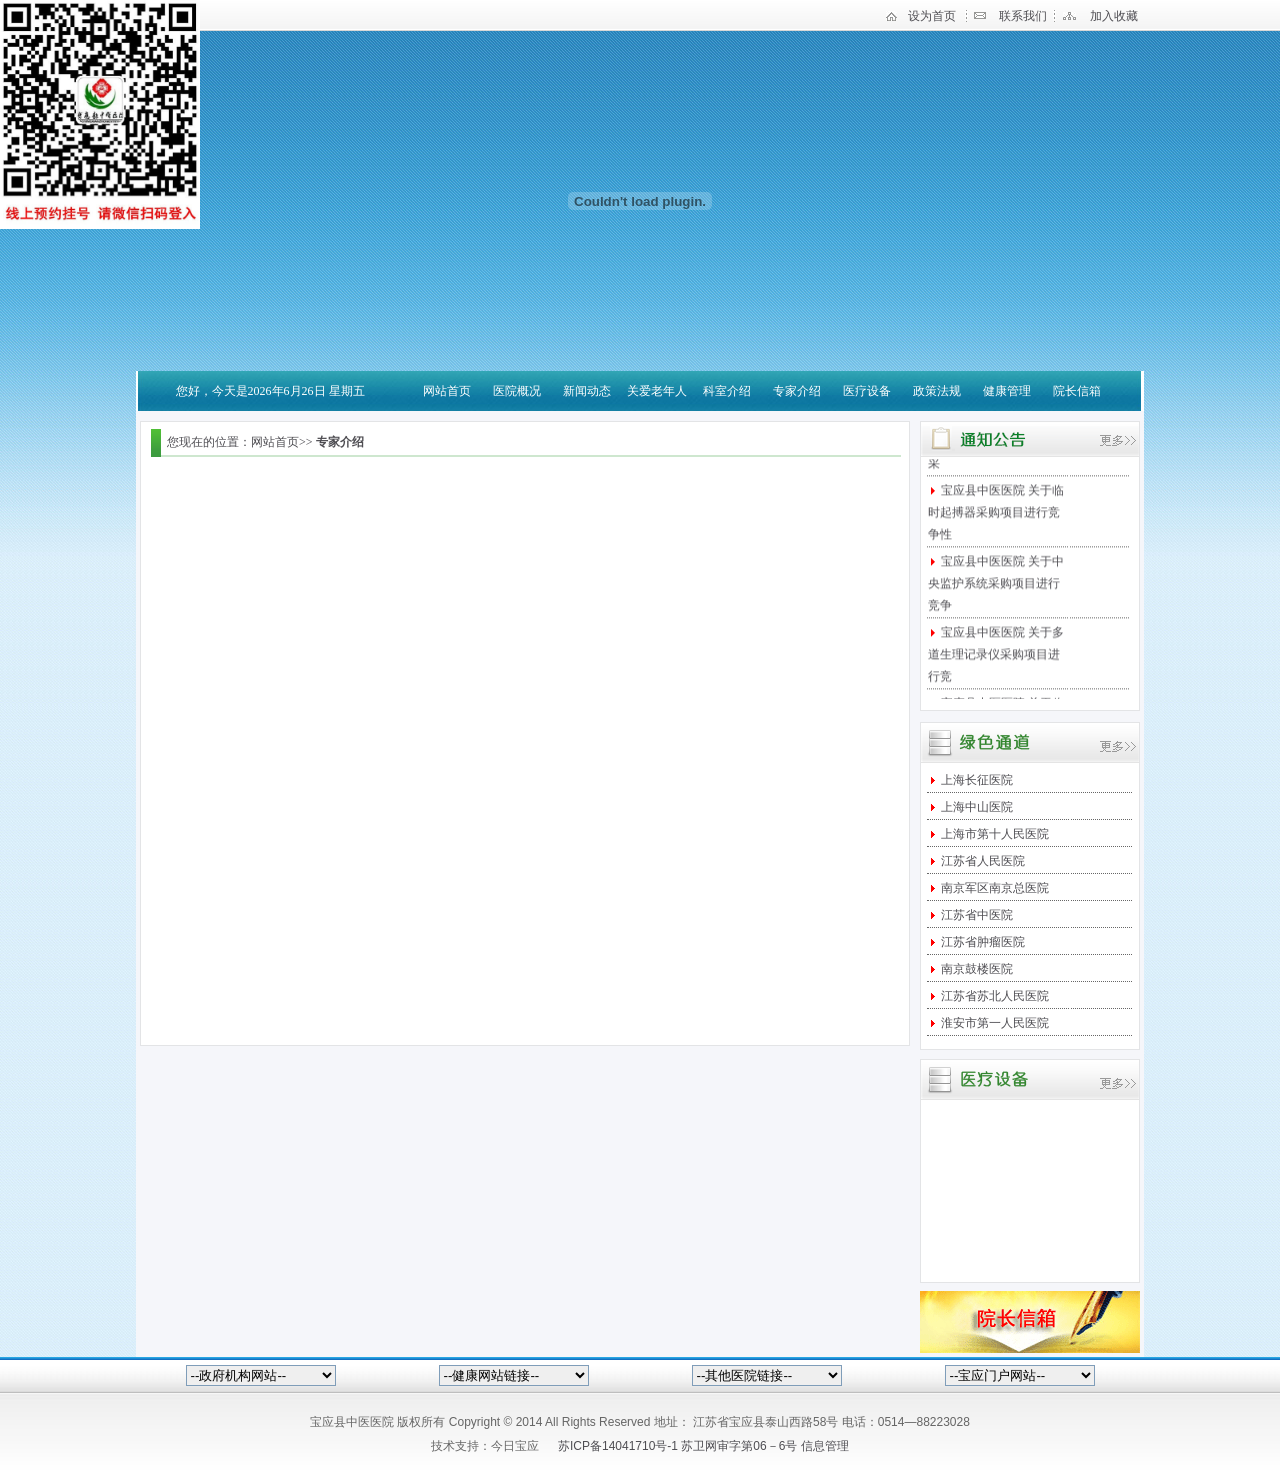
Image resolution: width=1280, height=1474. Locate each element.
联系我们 (1023, 16)
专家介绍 (797, 391)
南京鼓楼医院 (975, 969)
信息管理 (825, 1446)
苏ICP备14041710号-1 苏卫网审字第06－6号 (679, 1446)
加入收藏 (1114, 16)
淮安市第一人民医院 (993, 1023)
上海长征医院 (975, 780)
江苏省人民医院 (981, 861)
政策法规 (937, 391)
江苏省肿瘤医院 (981, 942)
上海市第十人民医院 (993, 834)
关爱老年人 (657, 391)
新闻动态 (587, 391)
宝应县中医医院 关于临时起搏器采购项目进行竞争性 (996, 516)
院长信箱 (1077, 391)
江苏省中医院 (975, 915)
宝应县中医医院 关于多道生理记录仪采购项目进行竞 (996, 658)
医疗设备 (867, 391)
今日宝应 (515, 1446)
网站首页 (447, 391)
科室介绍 (727, 391)
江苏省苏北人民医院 (993, 996)
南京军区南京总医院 (993, 888)
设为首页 (932, 16)
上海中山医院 (975, 807)
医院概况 (517, 391)
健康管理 (1007, 391)
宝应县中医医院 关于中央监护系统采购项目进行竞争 (996, 587)
